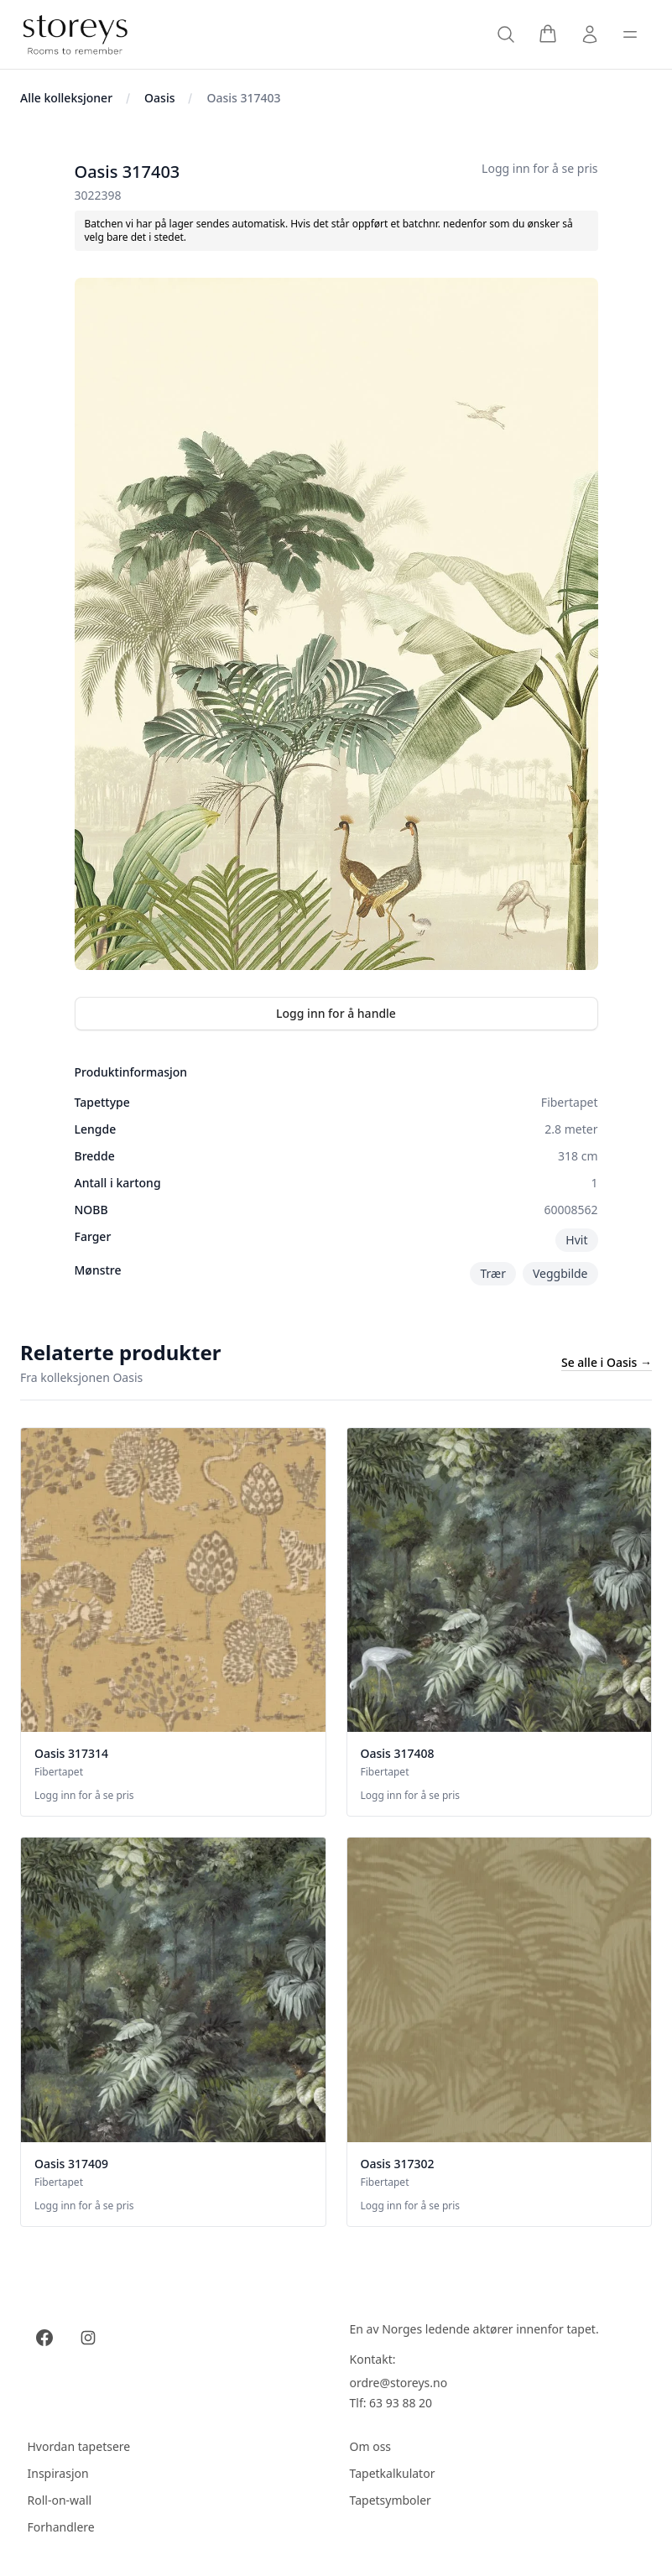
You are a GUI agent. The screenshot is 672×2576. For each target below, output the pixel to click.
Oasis (159, 98)
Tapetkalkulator (392, 2473)
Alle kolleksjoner (66, 98)
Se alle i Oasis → (606, 1362)
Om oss (371, 2446)
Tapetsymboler (390, 2500)
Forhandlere (61, 2527)
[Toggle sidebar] (630, 34)
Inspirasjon (58, 2473)
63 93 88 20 (400, 2403)
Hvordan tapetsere (79, 2446)
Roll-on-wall (60, 2500)
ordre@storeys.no (399, 2383)
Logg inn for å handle (336, 1013)
